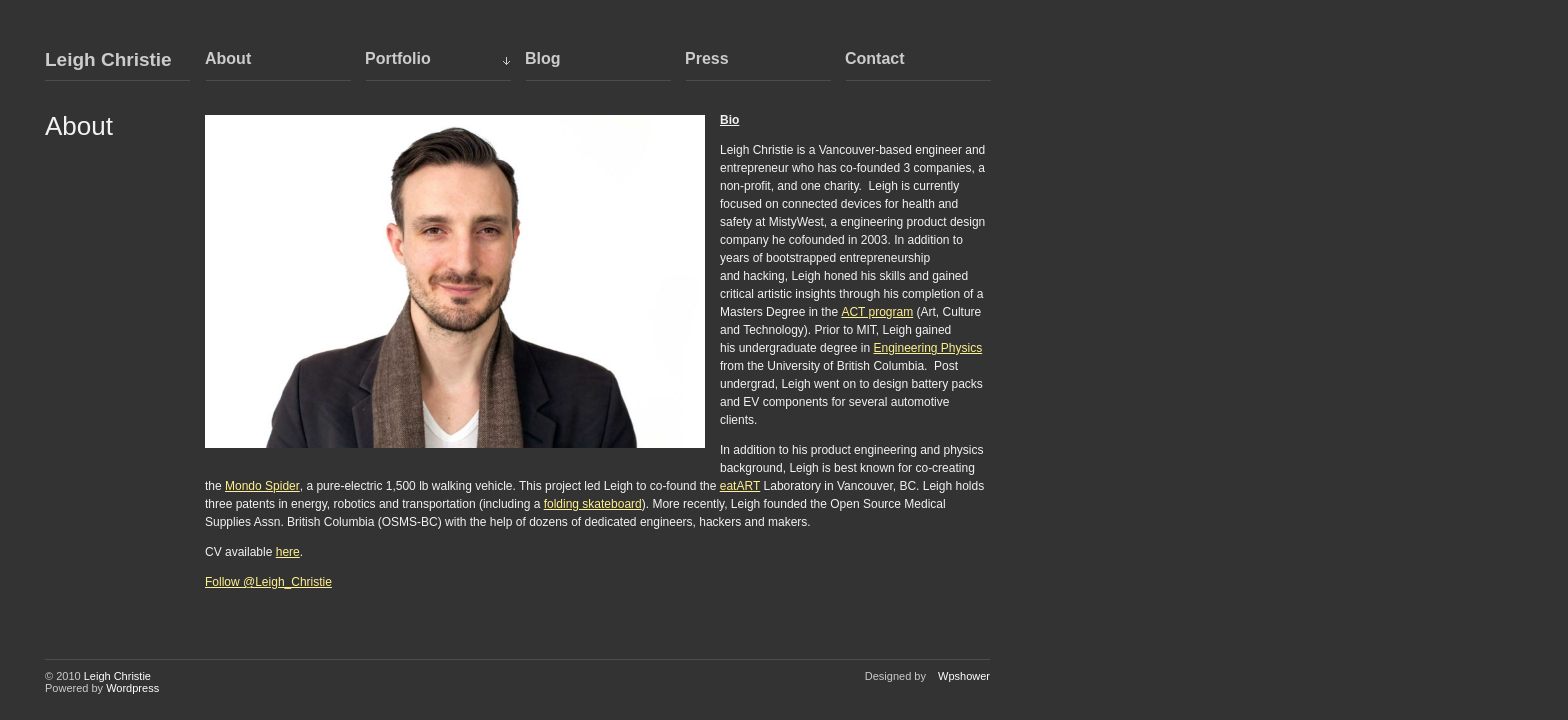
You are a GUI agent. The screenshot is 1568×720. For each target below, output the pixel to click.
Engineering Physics (927, 348)
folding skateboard (593, 504)
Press (707, 58)
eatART (740, 486)
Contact (875, 58)
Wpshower (964, 676)
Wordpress (132, 688)
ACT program (877, 312)
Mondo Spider (262, 486)
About (228, 58)
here (288, 552)
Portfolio (398, 58)
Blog (543, 58)
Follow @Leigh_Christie (268, 582)
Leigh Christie (108, 60)
